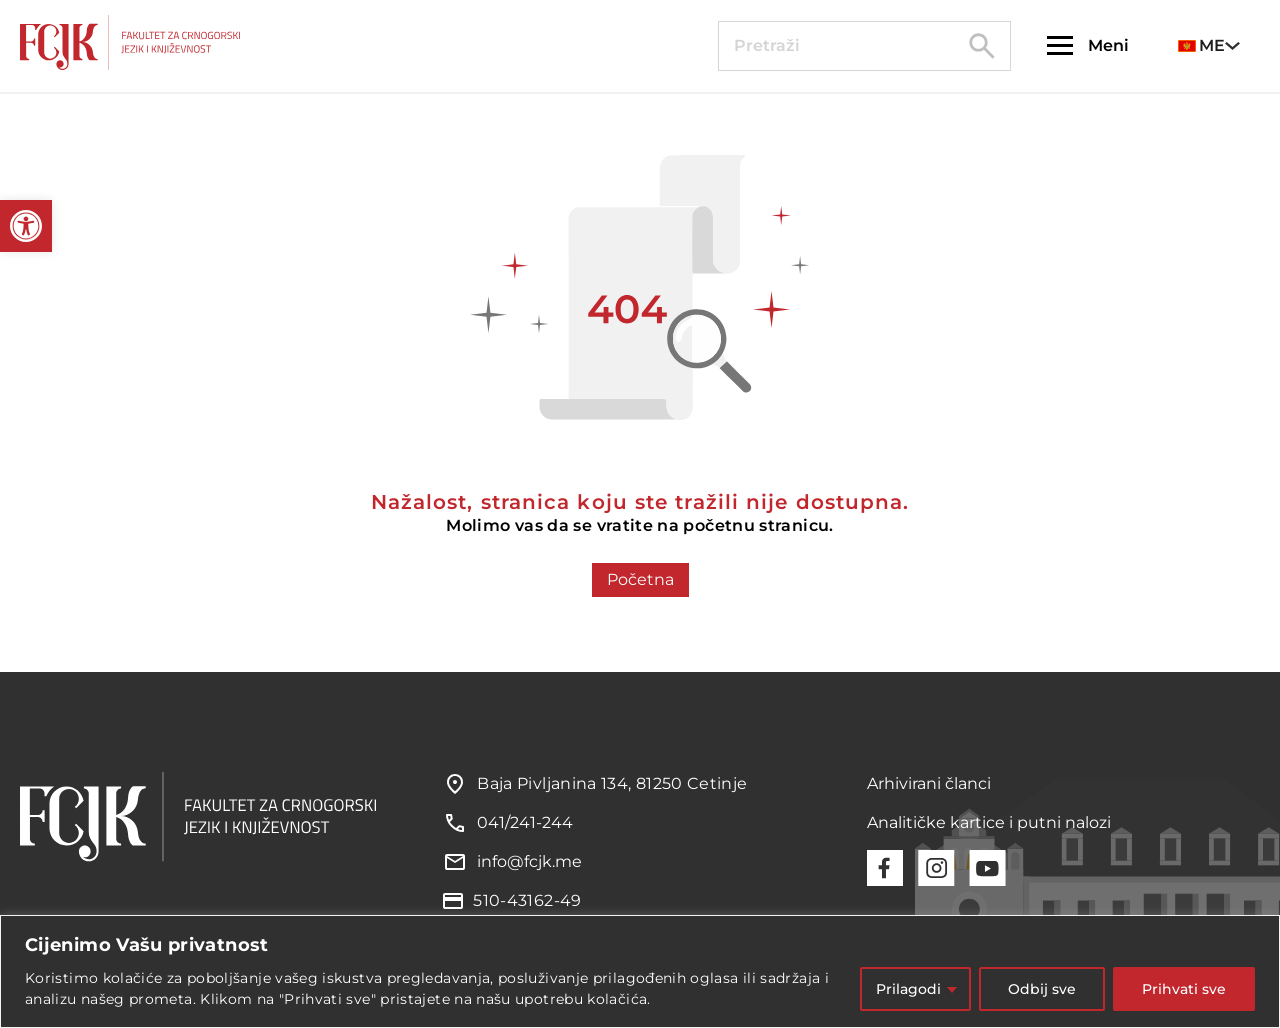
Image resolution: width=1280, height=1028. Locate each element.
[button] (26, 226)
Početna (640, 579)
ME (1201, 45)
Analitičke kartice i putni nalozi (989, 822)
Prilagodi (908, 989)
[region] (640, 971)
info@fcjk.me (529, 861)
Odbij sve (1042, 989)
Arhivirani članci (929, 783)
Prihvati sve (1184, 989)
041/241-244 (525, 822)
